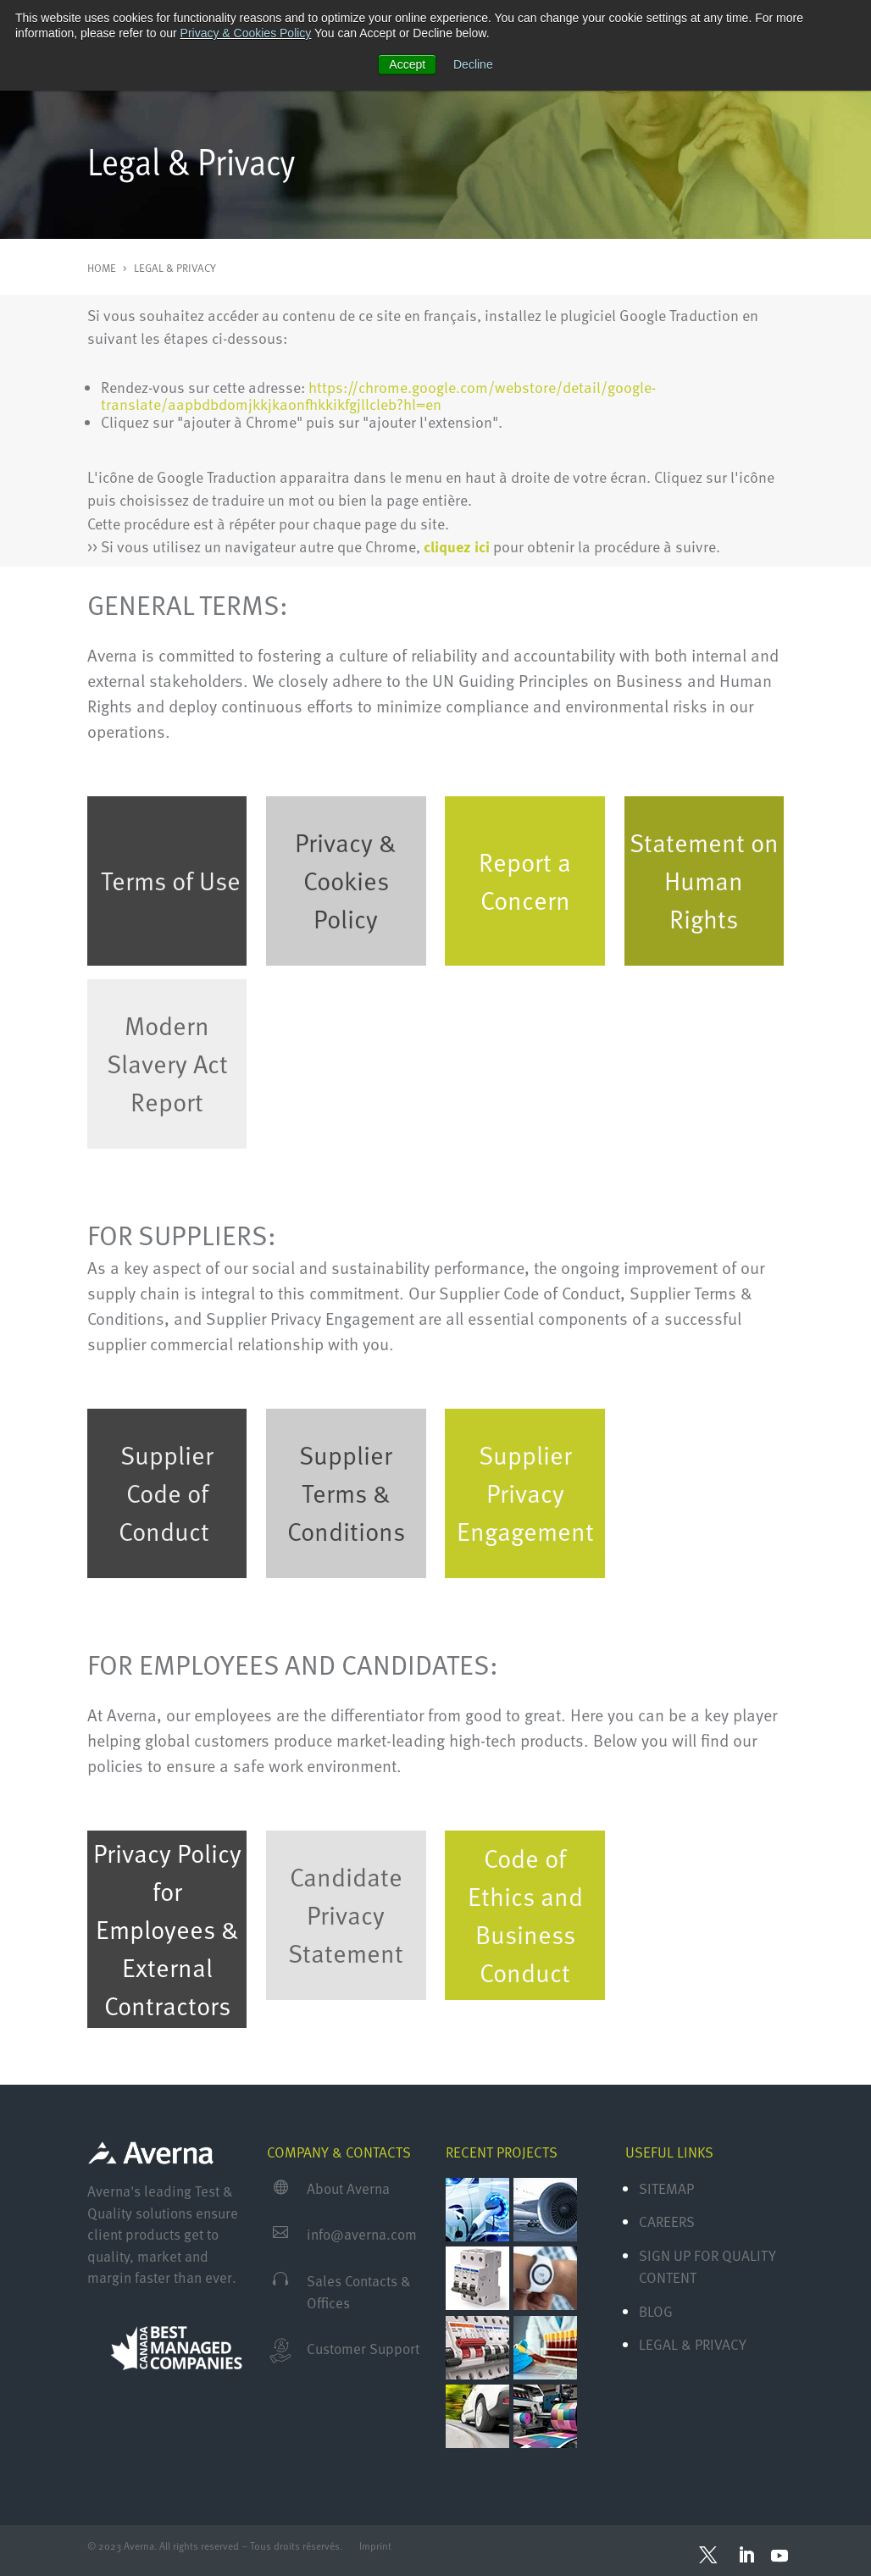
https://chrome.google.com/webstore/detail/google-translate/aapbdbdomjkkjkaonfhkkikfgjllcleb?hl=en (378, 395)
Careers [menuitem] (667, 2221)
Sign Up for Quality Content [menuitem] (707, 2266)
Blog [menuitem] (656, 2311)
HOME (103, 267)
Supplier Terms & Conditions (346, 1492)
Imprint (377, 2545)
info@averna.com (362, 2234)
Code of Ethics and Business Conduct (525, 1915)
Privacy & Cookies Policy (246, 33)
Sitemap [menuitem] (666, 2188)
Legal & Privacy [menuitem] (692, 2344)
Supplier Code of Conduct (166, 1492)
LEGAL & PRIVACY (175, 267)
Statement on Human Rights (704, 880)
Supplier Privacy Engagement (525, 1492)
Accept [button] (407, 64)
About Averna (348, 2188)
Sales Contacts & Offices (359, 2291)
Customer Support (363, 2348)
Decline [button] (473, 64)
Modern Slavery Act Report (167, 1063)
